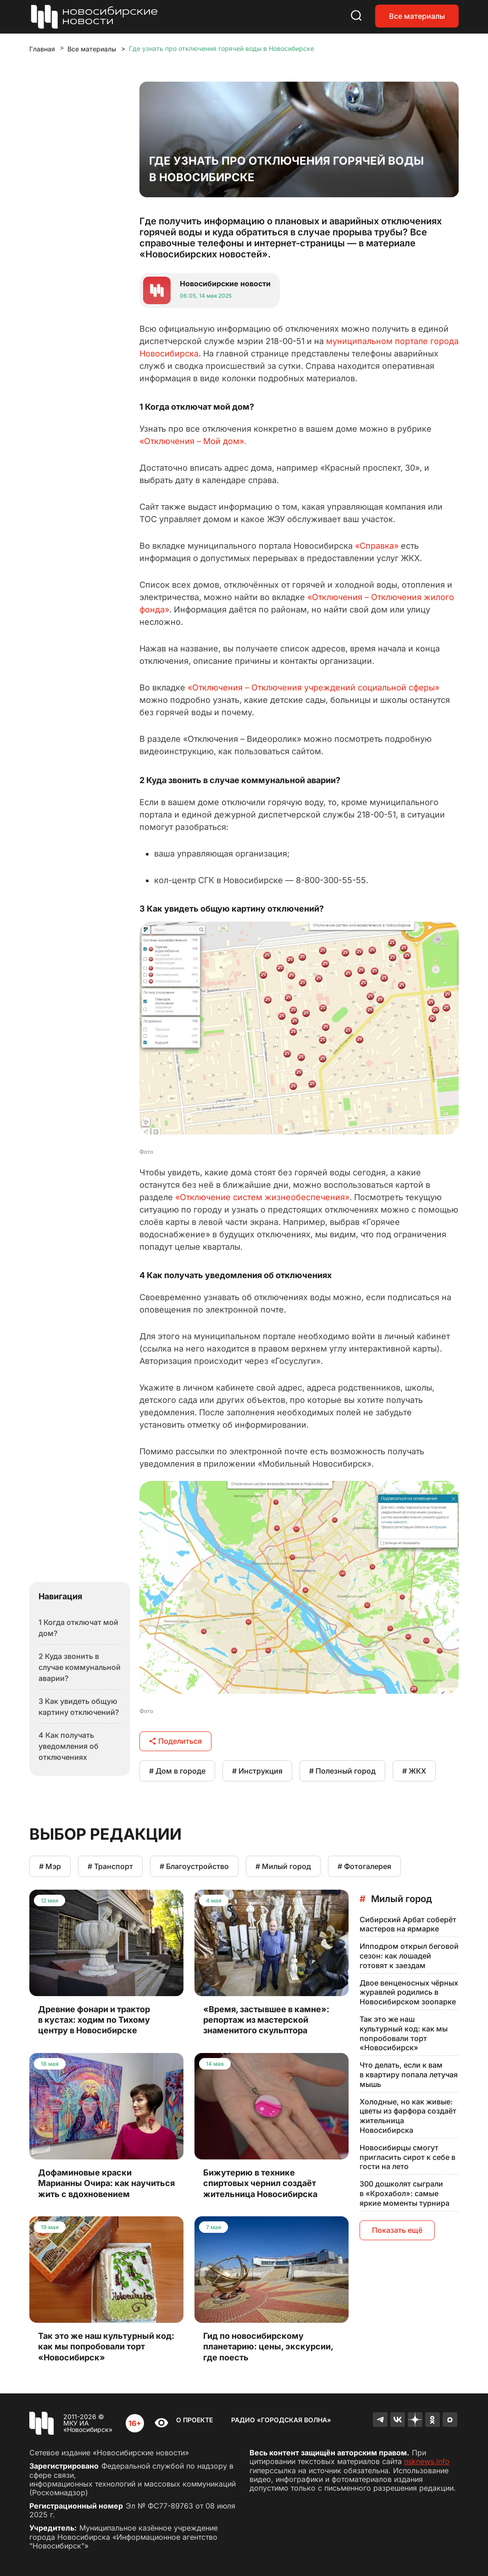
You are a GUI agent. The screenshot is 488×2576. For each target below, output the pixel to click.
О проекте (194, 2420)
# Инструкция (257, 1770)
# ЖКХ (414, 1770)
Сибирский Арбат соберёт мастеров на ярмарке (408, 1924)
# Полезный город (342, 1770)
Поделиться (175, 1741)
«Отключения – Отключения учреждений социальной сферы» (313, 687)
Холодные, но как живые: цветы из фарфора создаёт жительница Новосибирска (408, 2116)
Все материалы (417, 16)
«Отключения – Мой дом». (192, 441)
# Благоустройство (194, 1866)
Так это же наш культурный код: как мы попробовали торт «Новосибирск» (404, 2033)
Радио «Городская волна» (281, 2420)
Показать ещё (397, 2230)
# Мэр (50, 1866)
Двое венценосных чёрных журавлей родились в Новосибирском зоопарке (409, 1992)
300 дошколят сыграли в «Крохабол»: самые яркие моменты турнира (404, 2193)
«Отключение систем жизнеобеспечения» (262, 1197)
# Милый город (283, 1866)
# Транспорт (110, 1866)
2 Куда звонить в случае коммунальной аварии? (80, 1667)
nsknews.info (426, 2461)
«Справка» (377, 546)
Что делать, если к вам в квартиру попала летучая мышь (409, 2074)
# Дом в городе (177, 1770)
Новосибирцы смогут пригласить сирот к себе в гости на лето (407, 2157)
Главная (42, 49)
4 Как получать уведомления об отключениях (69, 1746)
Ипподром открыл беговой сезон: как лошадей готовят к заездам (409, 1956)
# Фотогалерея (364, 1866)
